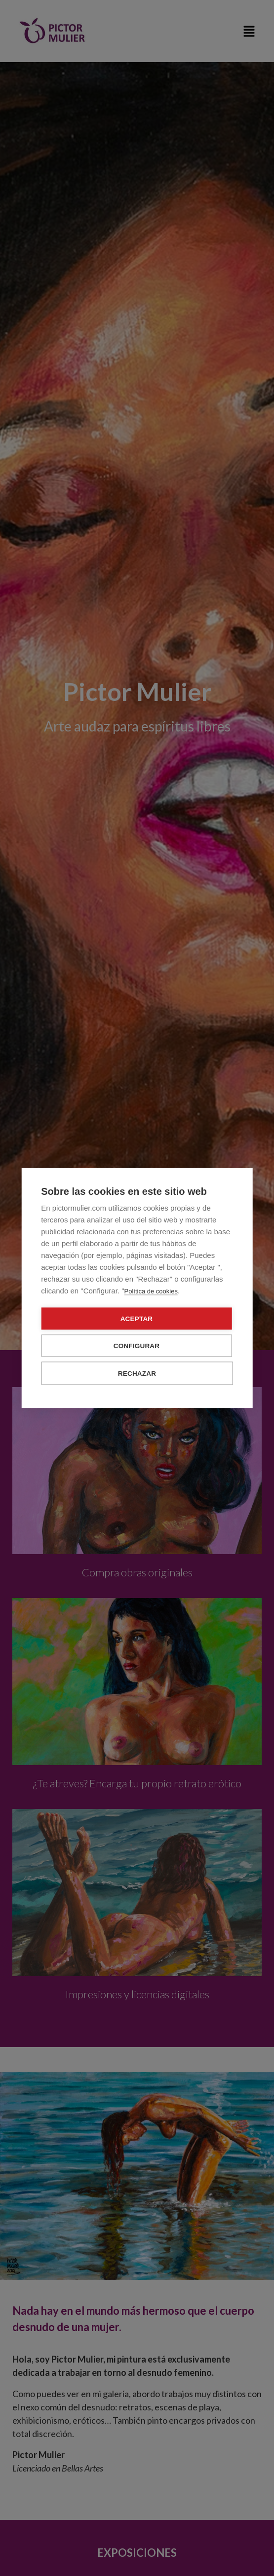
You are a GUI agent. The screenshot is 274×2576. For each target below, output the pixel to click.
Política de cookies (151, 1291)
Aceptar (136, 1319)
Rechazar (137, 1373)
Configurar (137, 1346)
